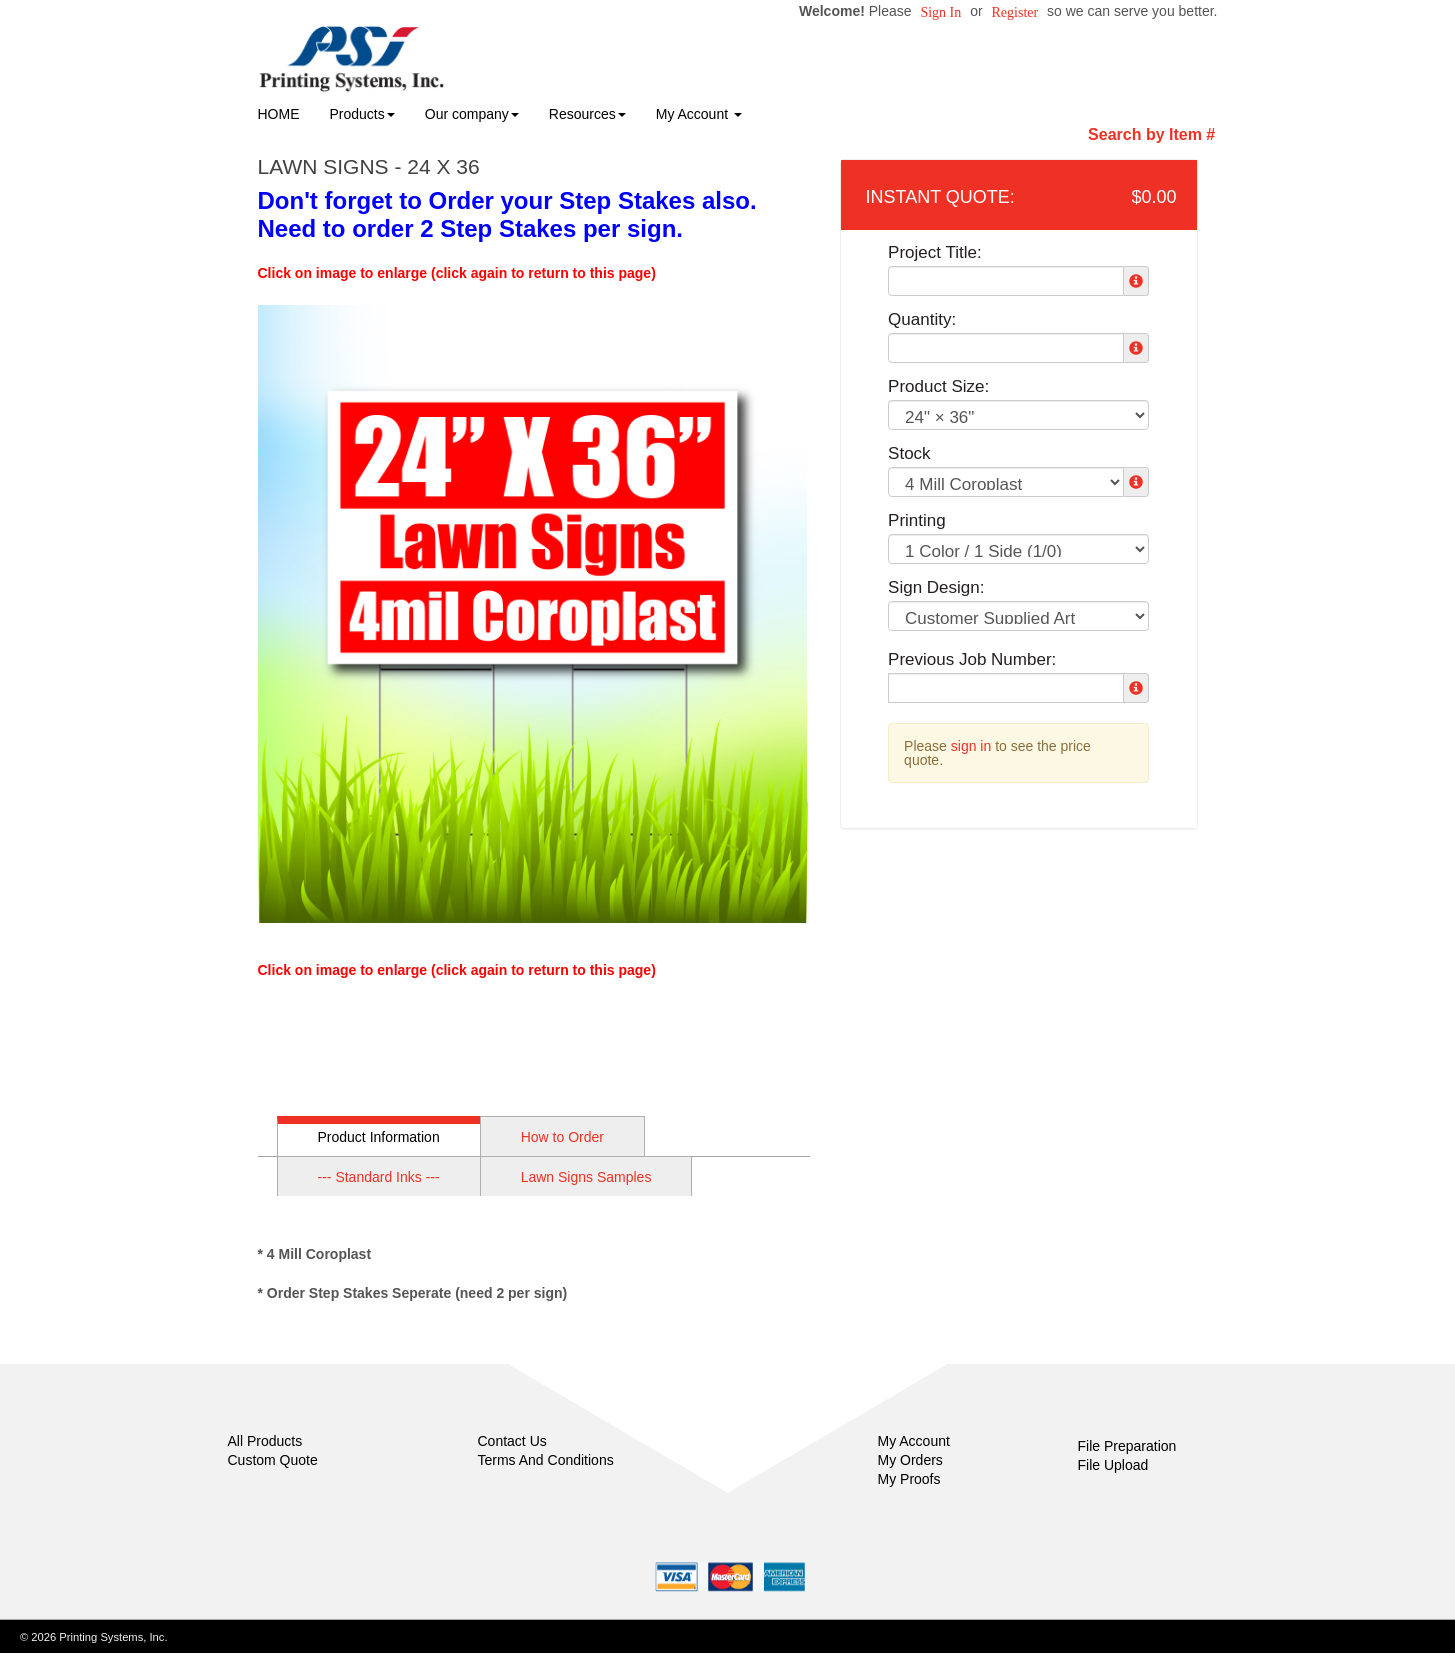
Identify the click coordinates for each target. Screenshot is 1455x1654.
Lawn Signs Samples (586, 1177)
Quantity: (922, 319)
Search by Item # (1151, 134)
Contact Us (512, 1441)
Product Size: (938, 386)
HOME (279, 114)
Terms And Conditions (546, 1460)
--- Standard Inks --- (379, 1177)
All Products (265, 1441)
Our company (472, 114)
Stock (909, 453)
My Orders (910, 1460)
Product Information (379, 1137)
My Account (914, 1441)
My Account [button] (699, 114)
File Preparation (1127, 1446)
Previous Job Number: (972, 659)
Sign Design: (936, 587)
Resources (587, 114)
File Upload (1113, 1465)
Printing (917, 520)
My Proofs (909, 1479)
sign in (971, 746)
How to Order (562, 1137)
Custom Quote (273, 1460)
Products (362, 114)
